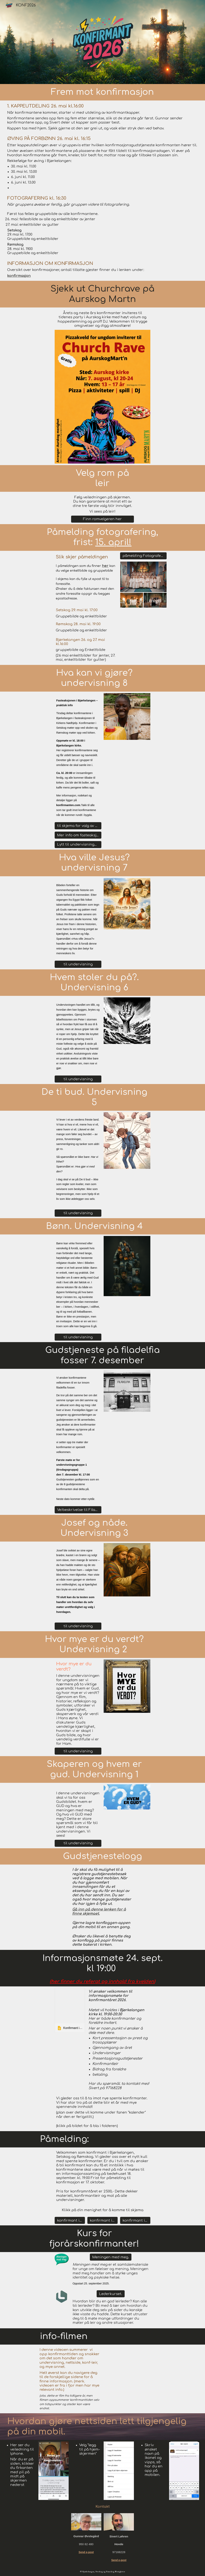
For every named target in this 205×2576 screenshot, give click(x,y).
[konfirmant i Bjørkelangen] (70, 2220)
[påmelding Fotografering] (143, 555)
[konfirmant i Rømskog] (135, 2220)
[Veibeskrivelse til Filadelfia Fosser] (78, 1509)
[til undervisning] (78, 964)
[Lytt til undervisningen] (78, 844)
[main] (102, 92)
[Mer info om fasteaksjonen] (78, 835)
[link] (70, 2010)
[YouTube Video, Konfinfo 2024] (127, 2362)
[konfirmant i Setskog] (102, 2220)
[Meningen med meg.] (110, 2257)
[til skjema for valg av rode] (78, 825)
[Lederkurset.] (110, 2293)
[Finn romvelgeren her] (102, 519)
